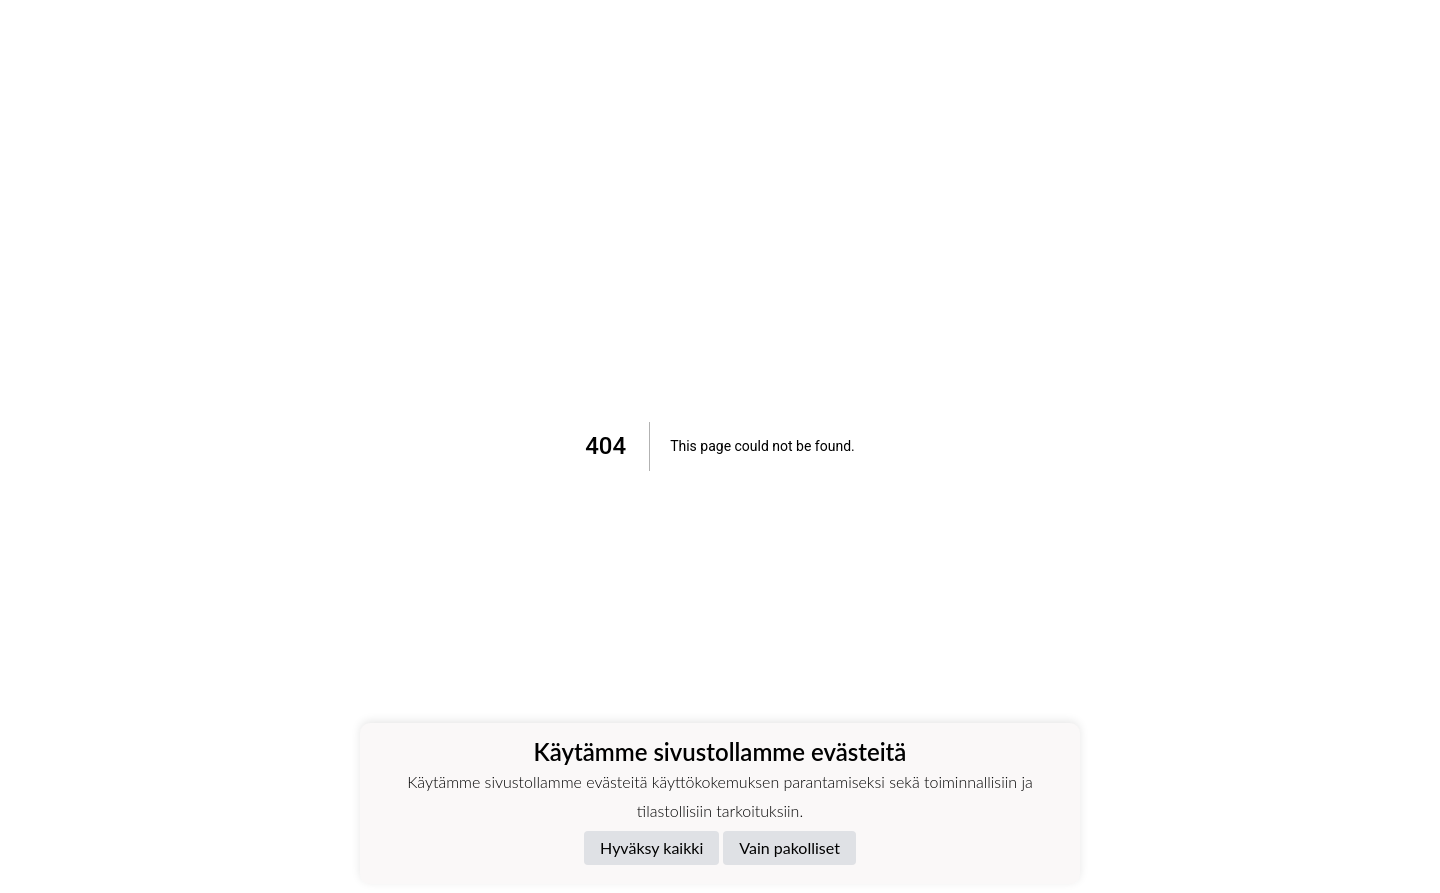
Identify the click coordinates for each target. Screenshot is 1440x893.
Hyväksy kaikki (651, 847)
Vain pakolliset (789, 847)
